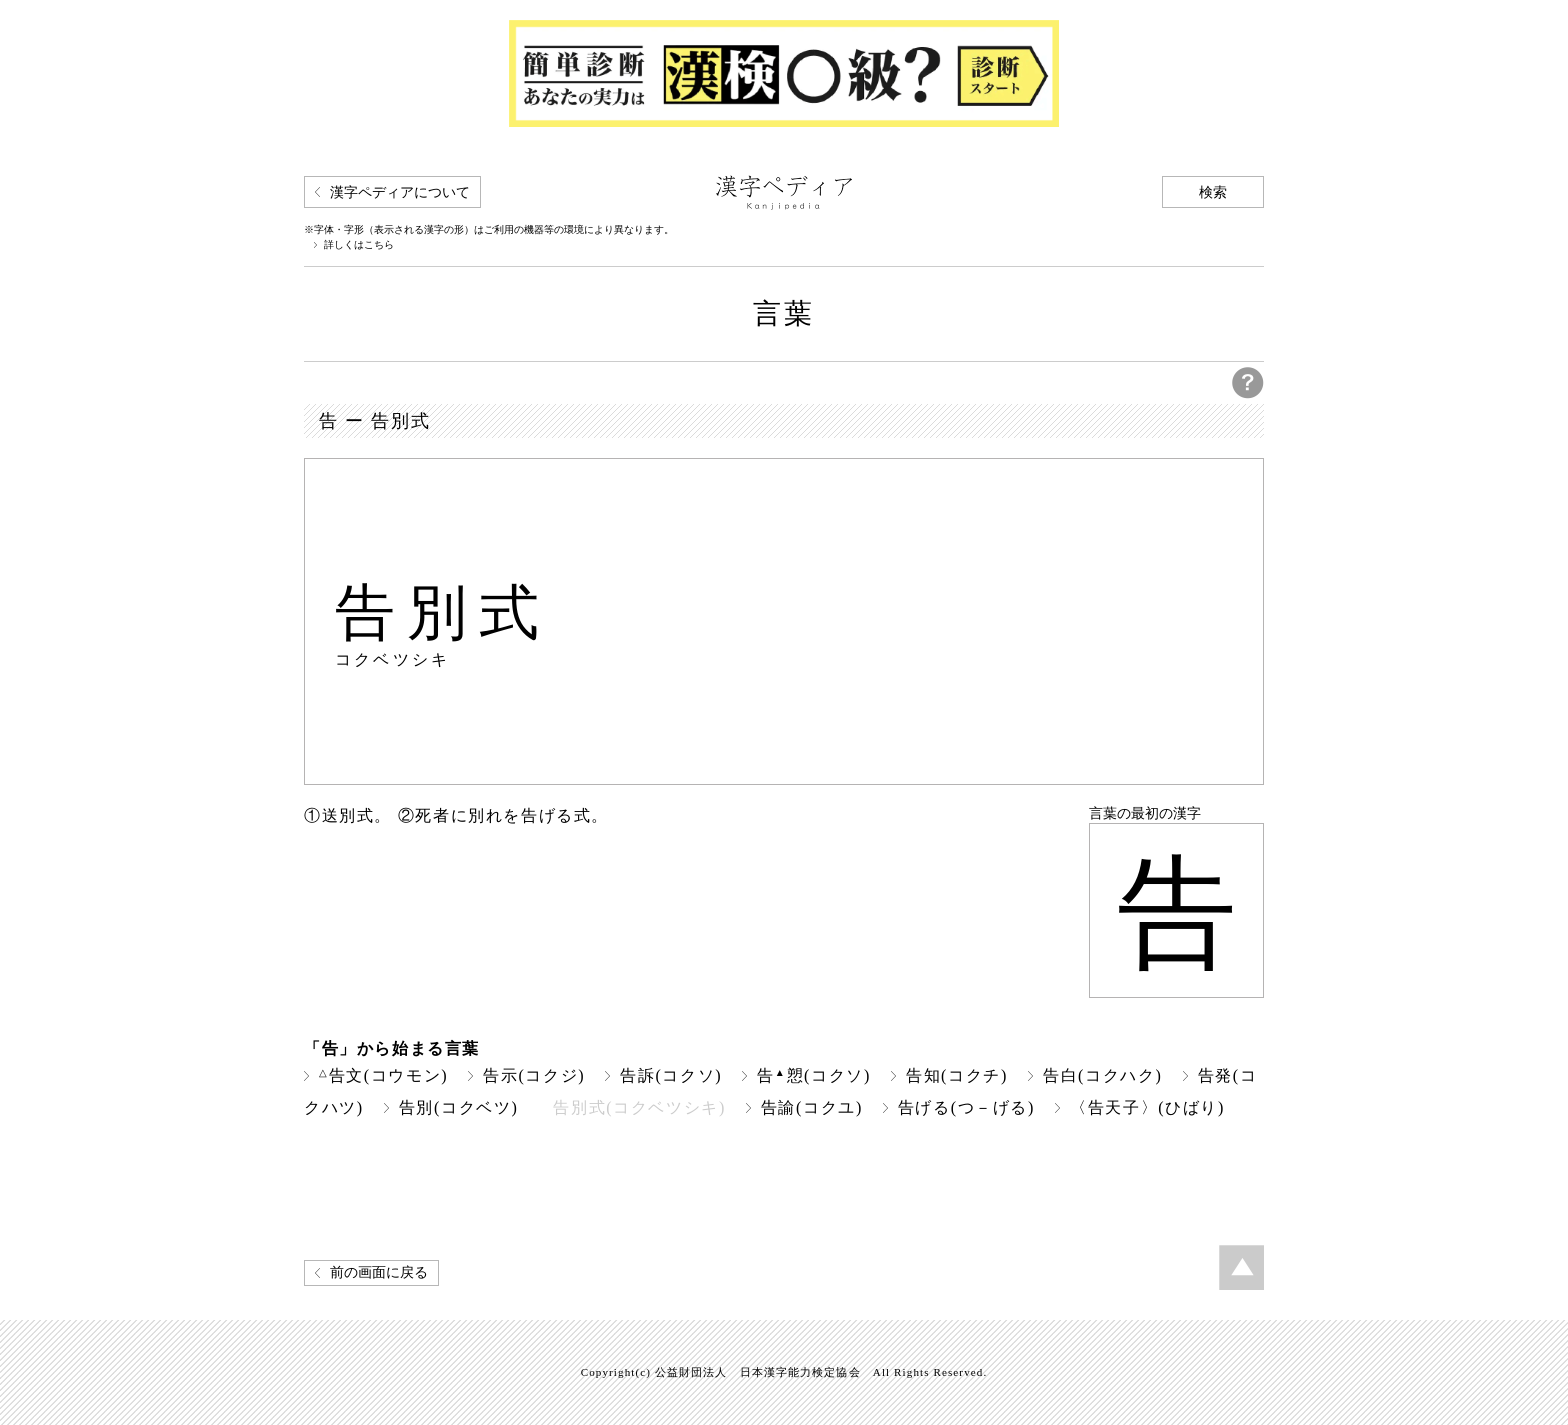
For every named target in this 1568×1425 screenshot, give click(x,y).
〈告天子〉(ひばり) (1147, 1107)
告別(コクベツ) (459, 1107)
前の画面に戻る (379, 1272)
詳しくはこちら (359, 245)
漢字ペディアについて (400, 192)
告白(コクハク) (1103, 1075)
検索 (1213, 192)
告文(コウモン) (383, 1075)
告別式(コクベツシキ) (639, 1107)
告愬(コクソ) (814, 1075)
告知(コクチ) (957, 1075)
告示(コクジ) (534, 1075)
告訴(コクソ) (671, 1075)
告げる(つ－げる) (966, 1107)
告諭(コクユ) (812, 1107)
